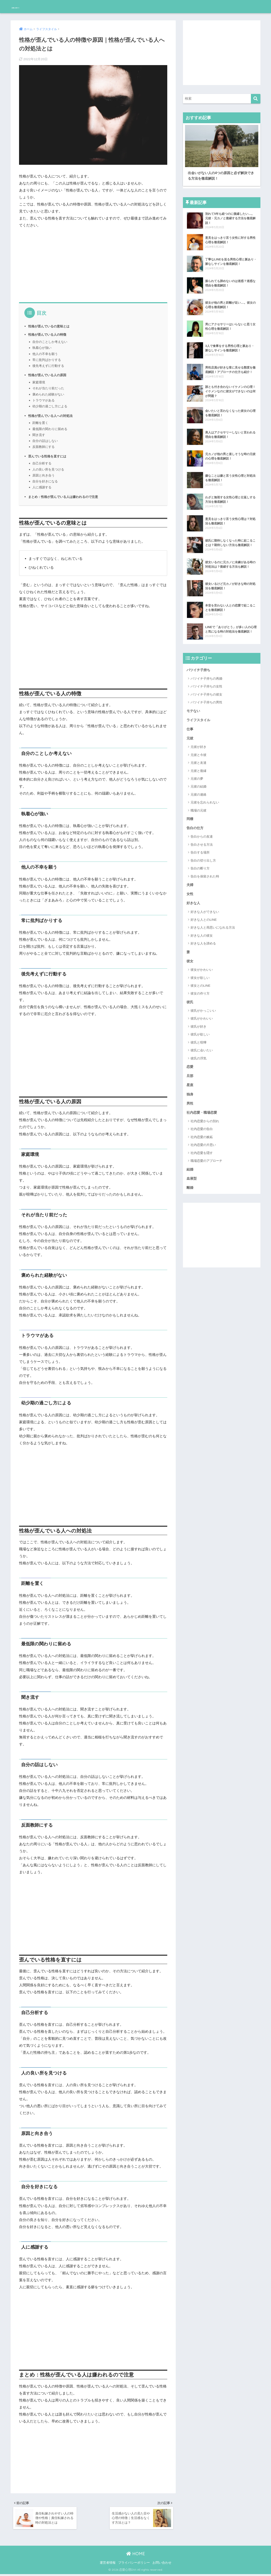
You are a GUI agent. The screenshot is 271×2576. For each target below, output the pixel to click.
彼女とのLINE (200, 983)
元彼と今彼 (198, 750)
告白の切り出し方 (203, 856)
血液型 (192, 1179)
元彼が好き (198, 742)
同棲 (190, 814)
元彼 (190, 733)
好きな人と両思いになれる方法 (213, 924)
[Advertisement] (93, 264)
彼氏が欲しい (200, 1032)
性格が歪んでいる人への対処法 (52, 416)
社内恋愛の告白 (202, 1129)
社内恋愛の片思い (203, 1145)
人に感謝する (41, 487)
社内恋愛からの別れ (205, 1121)
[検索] (255, 98)
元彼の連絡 (198, 790)
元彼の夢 (197, 774)
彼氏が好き (198, 1024)
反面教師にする (43, 446)
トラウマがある (43, 400)
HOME (135, 2555)
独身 (190, 1093)
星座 (190, 1084)
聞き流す (38, 435)
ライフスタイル (199, 714)
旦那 (190, 1074)
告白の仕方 (196, 824)
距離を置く (40, 423)
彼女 (190, 958)
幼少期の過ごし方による (49, 406)
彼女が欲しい (200, 975)
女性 (190, 890)
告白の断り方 (200, 864)
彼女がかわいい (202, 967)
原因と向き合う (43, 475)
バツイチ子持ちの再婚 (206, 672)
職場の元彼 (198, 805)
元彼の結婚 (198, 782)
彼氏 (190, 1000)
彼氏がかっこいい (203, 1008)
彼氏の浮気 (198, 1056)
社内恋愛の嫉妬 (202, 1137)
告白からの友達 (202, 832)
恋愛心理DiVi (27, 6)
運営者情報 (108, 2564)
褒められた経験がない (48, 394)
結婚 (190, 1169)
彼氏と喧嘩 (198, 1040)
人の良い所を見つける (48, 469)
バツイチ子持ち (199, 664)
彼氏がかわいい (202, 1016)
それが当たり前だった (48, 388)
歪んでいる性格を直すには (48, 456)
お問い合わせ (161, 2564)
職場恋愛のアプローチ (206, 1160)
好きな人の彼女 (202, 932)
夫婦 (190, 881)
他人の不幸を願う (45, 354)
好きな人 (194, 900)
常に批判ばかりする (46, 360)
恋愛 (190, 1065)
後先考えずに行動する (48, 365)
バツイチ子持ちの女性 (206, 680)
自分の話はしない (45, 441)
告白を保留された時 (205, 872)
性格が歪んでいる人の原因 (48, 375)
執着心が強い (41, 347)
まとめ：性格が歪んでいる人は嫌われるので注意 (65, 497)
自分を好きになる (45, 481)
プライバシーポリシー (134, 2564)
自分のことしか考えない (49, 342)
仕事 (190, 724)
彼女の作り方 (200, 991)
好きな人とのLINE (204, 916)
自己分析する (41, 463)
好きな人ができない (205, 909)
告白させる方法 (202, 840)
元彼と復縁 (198, 766)
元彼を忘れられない (205, 798)
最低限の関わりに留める (49, 429)
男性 (190, 1103)
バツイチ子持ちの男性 (206, 696)
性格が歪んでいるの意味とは (50, 326)
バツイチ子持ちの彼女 (206, 688)
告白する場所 (200, 848)
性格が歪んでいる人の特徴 (48, 334)
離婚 (190, 1188)
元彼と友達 (198, 758)
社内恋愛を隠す (202, 1153)
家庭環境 (38, 382)
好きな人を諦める (203, 940)
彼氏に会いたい (202, 1048)
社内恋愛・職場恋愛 (203, 1112)
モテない (194, 705)
